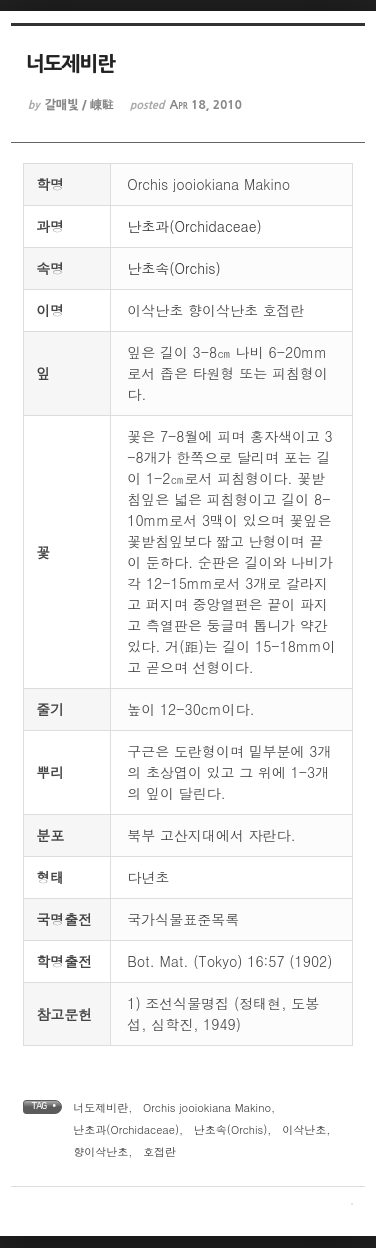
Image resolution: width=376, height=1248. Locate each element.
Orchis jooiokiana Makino (207, 1107)
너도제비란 (100, 1107)
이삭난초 (304, 1129)
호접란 (159, 1151)
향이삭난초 (100, 1151)
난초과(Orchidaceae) (194, 226)
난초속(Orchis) (174, 268)
